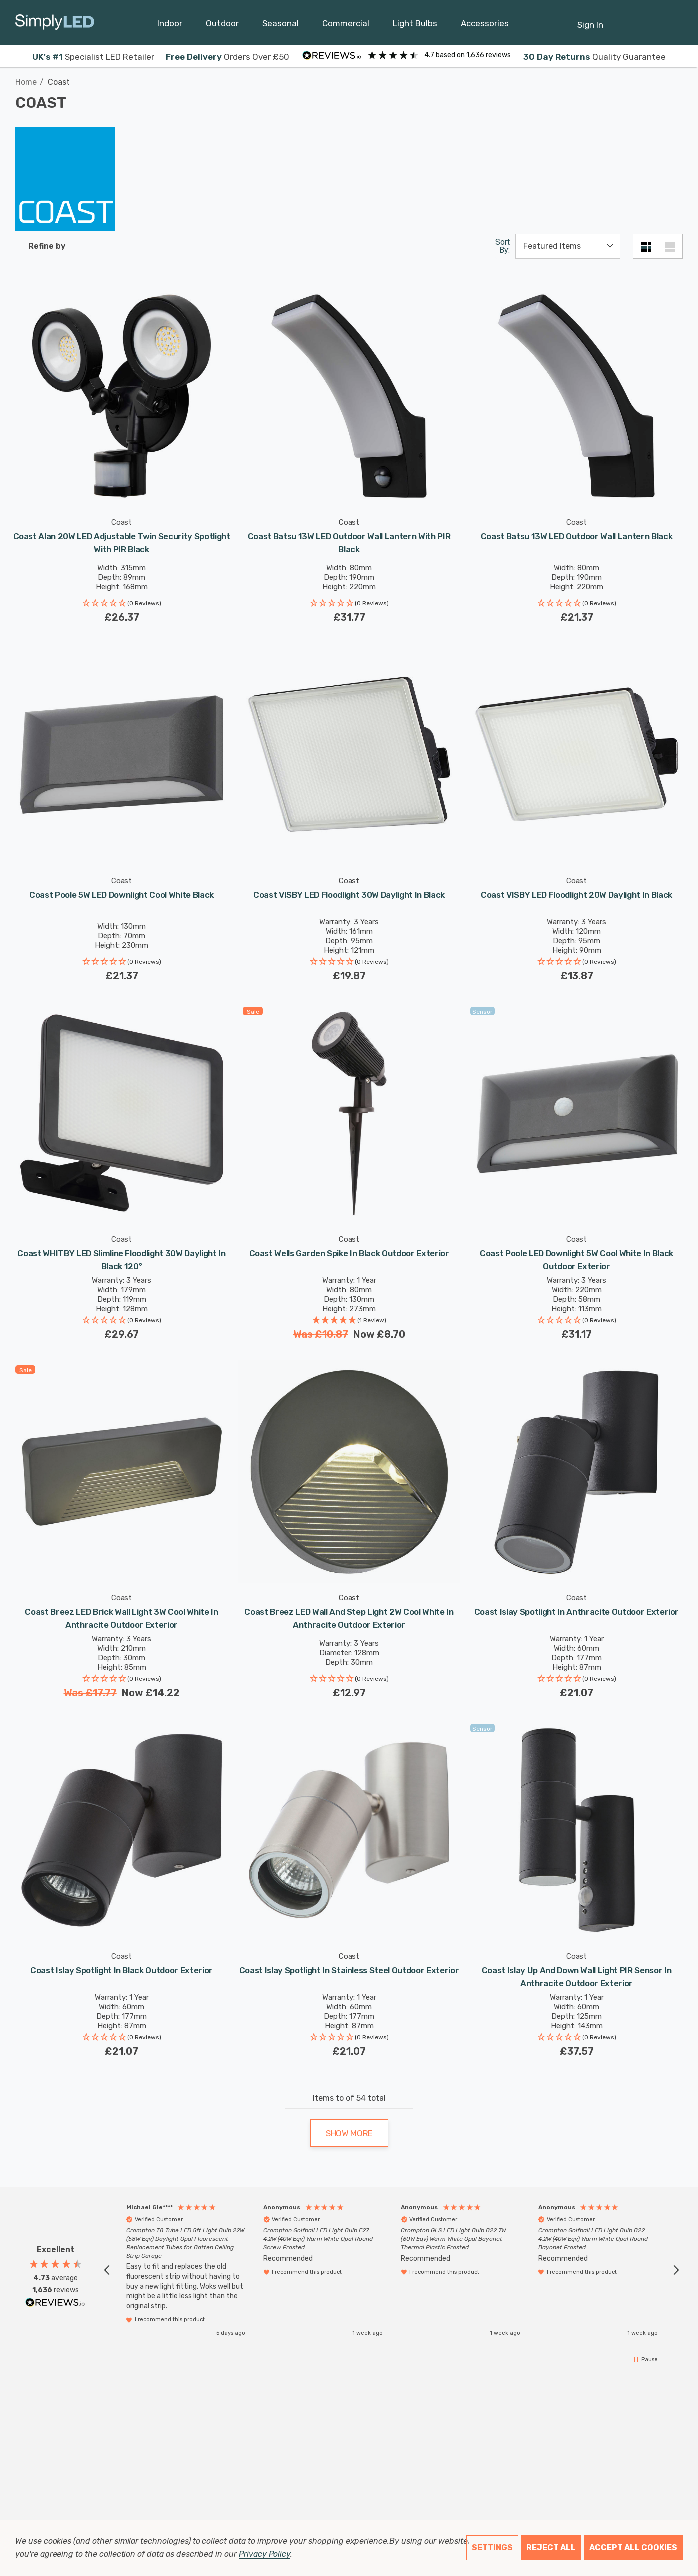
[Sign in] (590, 20)
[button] (121, 604)
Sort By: (502, 246)
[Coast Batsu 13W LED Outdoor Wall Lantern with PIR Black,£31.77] (349, 396)
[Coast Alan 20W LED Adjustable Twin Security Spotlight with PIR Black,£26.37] (121, 396)
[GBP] (670, 23)
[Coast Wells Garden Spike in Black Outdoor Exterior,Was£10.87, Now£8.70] (349, 1113)
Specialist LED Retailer (93, 57)
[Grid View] (645, 246)
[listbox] (567, 246)
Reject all (551, 2547)
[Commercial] (345, 25)
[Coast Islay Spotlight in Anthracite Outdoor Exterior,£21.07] (576, 1471)
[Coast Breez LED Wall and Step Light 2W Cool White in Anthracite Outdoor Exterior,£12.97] (349, 1471)
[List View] (670, 246)
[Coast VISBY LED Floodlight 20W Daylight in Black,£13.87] (576, 754)
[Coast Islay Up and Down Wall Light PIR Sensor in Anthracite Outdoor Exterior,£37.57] (576, 1830)
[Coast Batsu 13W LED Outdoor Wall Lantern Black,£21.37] (576, 396)
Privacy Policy (264, 2554)
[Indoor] (169, 25)
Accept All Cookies (633, 2547)
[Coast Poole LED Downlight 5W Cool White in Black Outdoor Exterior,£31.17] (576, 1113)
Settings (492, 2547)
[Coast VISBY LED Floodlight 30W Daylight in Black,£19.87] (349, 754)
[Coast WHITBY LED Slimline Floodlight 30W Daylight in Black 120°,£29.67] (121, 1113)
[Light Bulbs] (415, 25)
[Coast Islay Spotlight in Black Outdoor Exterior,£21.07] (121, 1830)
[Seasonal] (280, 25)
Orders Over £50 (227, 57)
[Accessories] (485, 25)
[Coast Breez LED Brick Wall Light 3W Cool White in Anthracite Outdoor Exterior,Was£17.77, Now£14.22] (121, 1471)
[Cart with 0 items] (646, 20)
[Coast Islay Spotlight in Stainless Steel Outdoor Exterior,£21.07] (349, 1830)
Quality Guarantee (594, 57)
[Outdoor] (222, 25)
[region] (391, 2270)
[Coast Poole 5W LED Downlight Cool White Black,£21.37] (121, 754)
